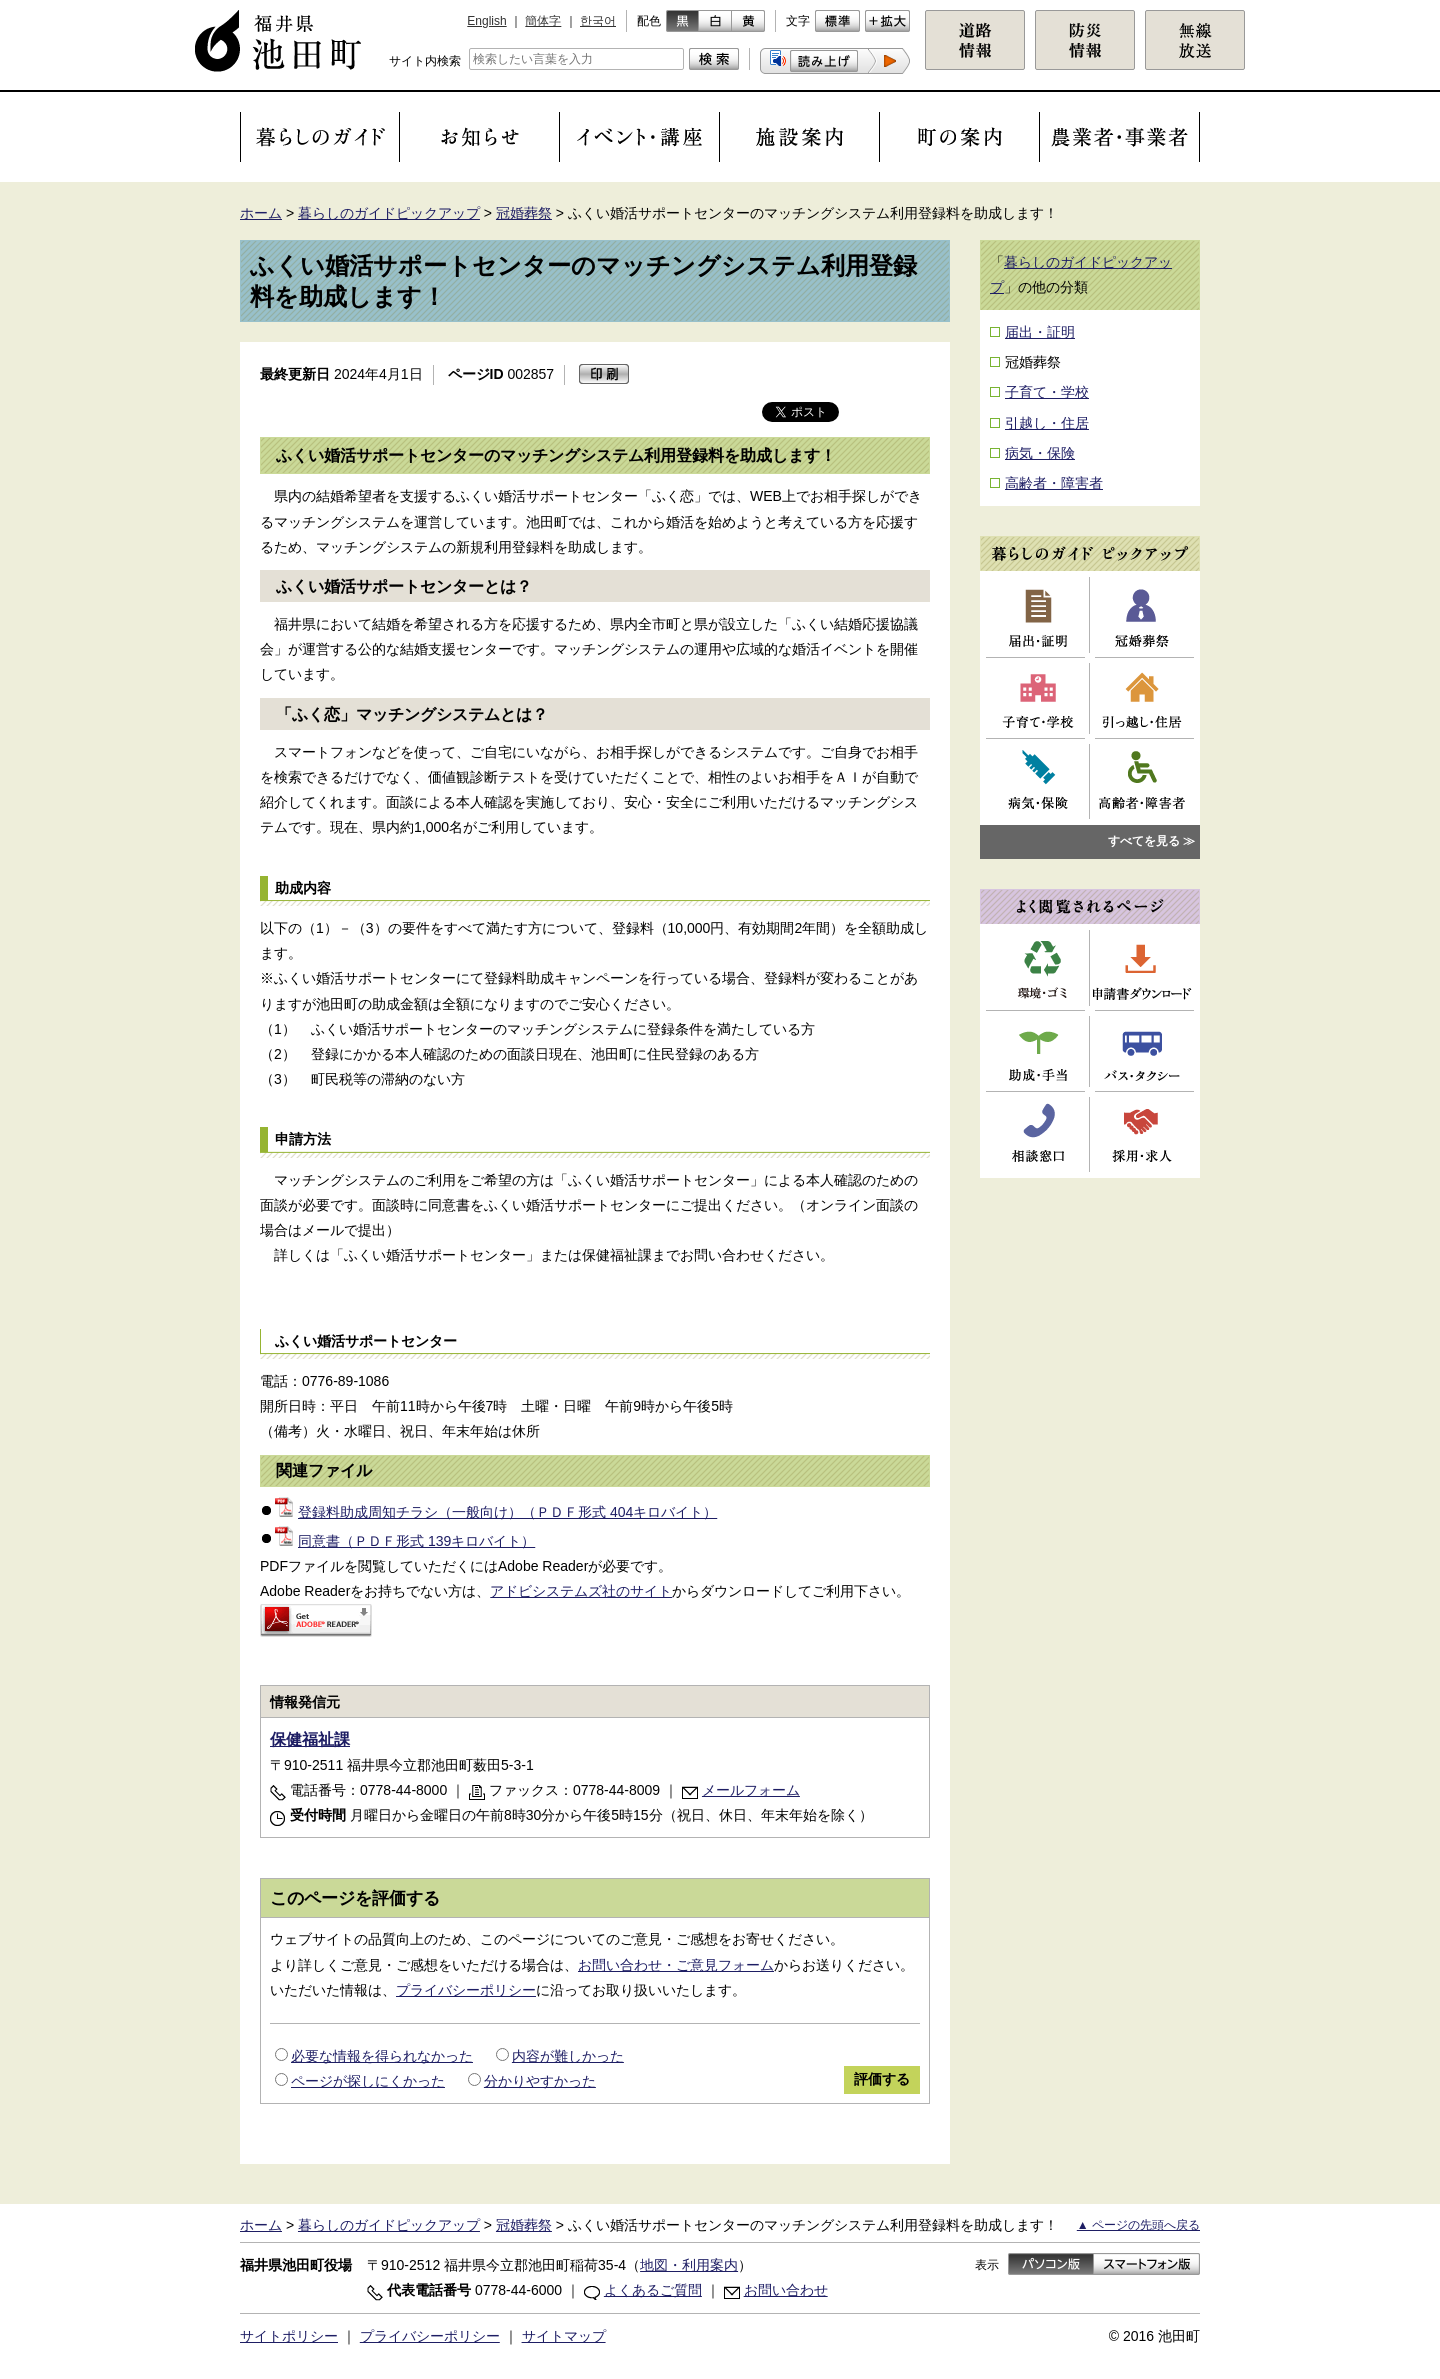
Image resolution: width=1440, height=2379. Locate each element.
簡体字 (543, 21)
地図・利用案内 (689, 2265)
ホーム (261, 213)
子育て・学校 (1047, 392)
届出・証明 (1040, 332)
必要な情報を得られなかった (382, 2056)
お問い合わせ (786, 2290)
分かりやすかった (540, 2081)
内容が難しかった (568, 2056)
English (486, 21)
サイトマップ (564, 2336)
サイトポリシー (289, 2336)
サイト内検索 (425, 61)
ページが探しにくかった (368, 2081)
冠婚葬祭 (524, 213)
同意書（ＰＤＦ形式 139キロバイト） (405, 1541)
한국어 (598, 21)
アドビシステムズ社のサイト (581, 1591)
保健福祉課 (310, 1739)
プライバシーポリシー (466, 1990)
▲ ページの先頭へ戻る (1138, 2225)
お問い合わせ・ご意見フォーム (676, 1965)
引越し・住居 (1047, 423)
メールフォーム (751, 1790)
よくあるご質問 (653, 2290)
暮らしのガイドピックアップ (389, 213)
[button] (835, 61)
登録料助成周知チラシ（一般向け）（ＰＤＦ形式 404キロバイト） (496, 1512)
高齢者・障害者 (1054, 483)
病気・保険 (1040, 453)
